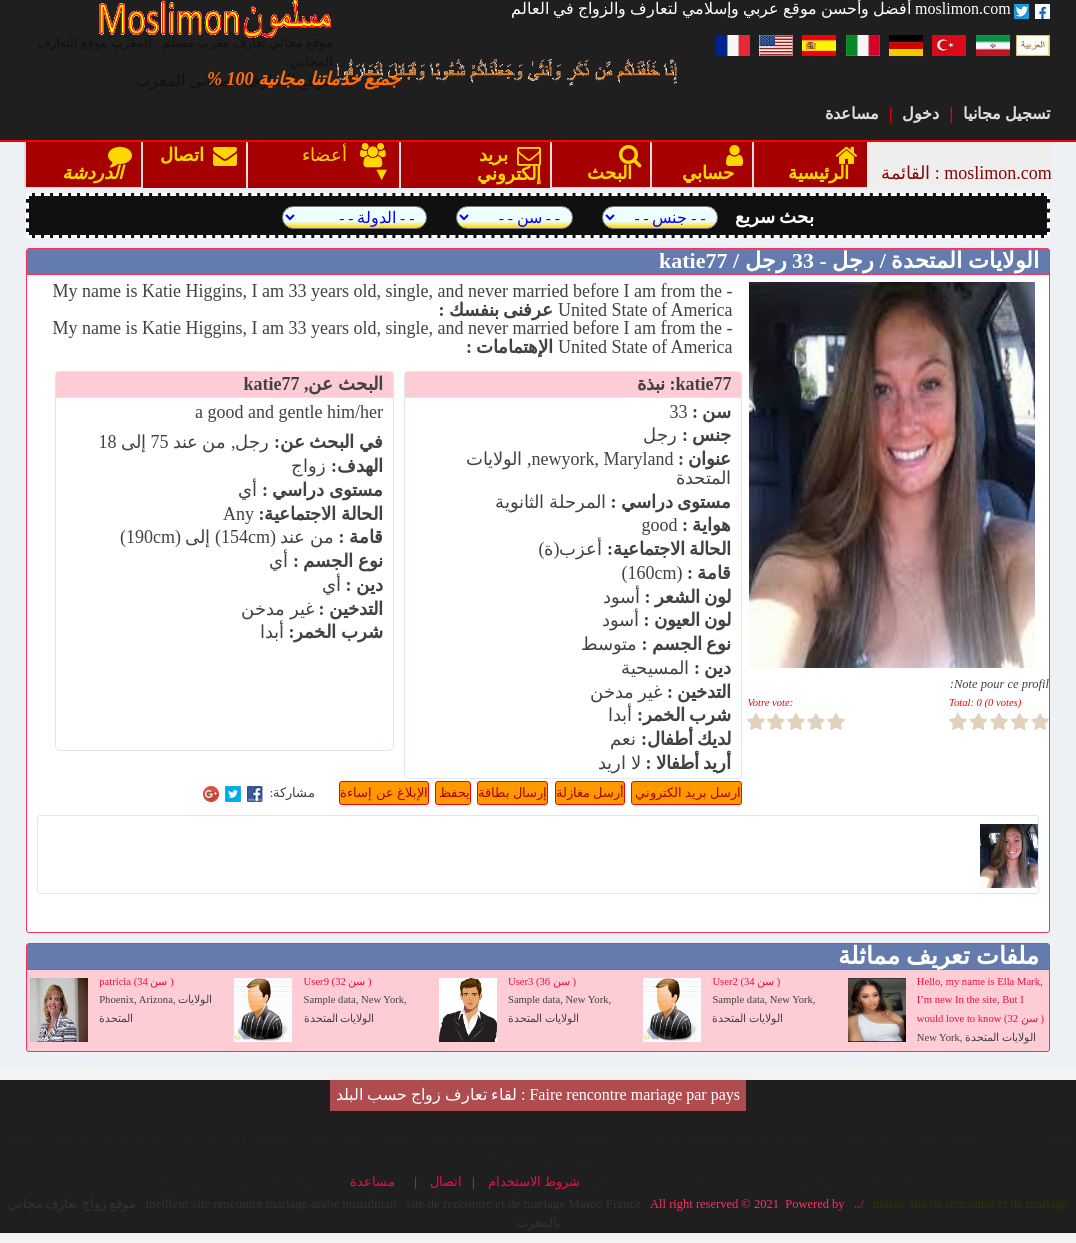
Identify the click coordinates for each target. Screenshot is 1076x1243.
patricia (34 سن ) (136, 981)
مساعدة (852, 113)
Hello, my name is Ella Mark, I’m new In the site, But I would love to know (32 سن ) (980, 1000)
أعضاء (330, 156)
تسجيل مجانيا (1006, 113)
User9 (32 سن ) (338, 981)
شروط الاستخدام (537, 1182)
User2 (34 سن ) (746, 981)
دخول (920, 113)
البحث (609, 164)
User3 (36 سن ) (542, 981)
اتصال (198, 165)
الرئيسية (818, 164)
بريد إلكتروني (504, 165)
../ (856, 1204)
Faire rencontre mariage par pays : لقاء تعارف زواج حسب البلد (538, 1094)
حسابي (708, 164)
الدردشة (92, 164)
